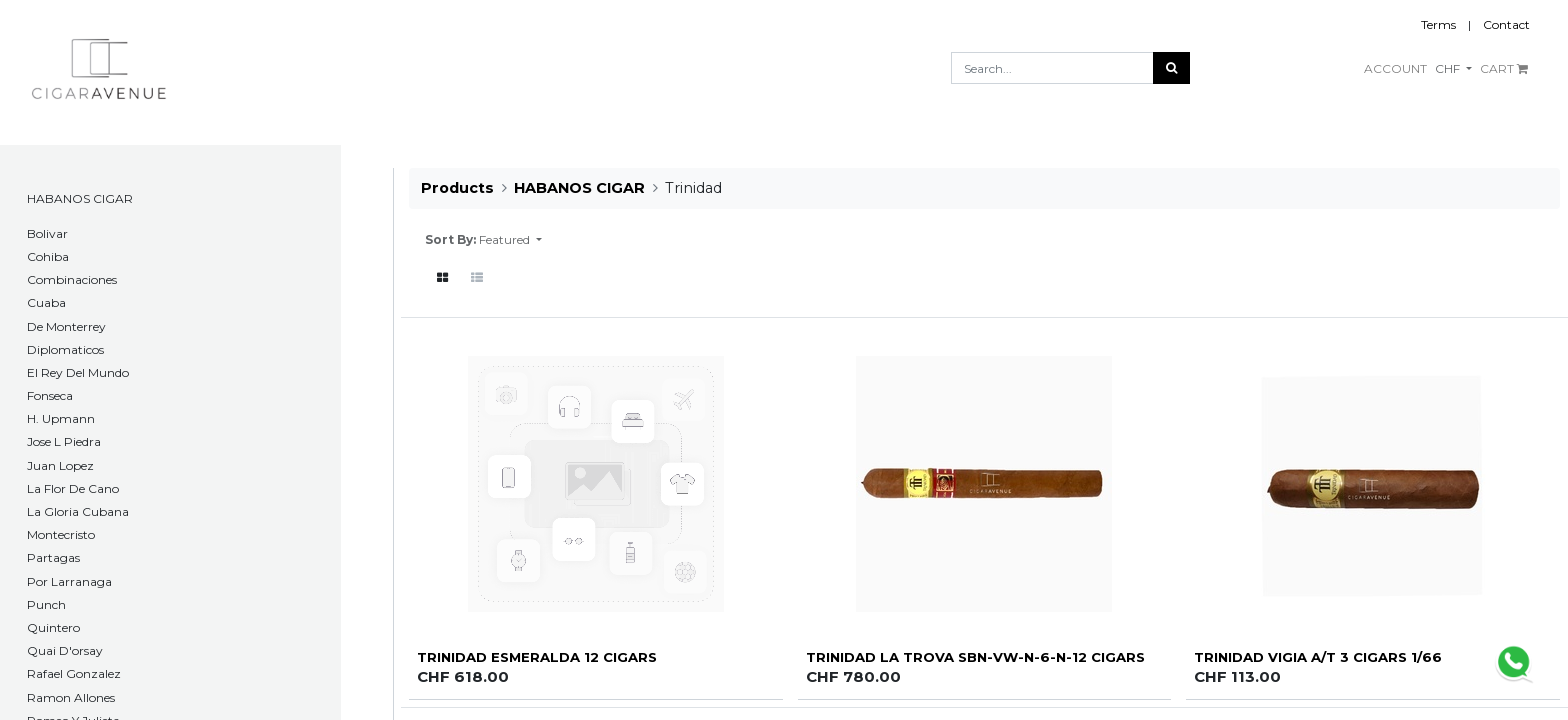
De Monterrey (66, 326)
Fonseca (50, 395)
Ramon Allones (71, 697)
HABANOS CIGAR (80, 198)
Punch (46, 604)
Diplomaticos (65, 349)
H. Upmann (61, 418)
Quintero (53, 627)
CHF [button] (1449, 68)
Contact (1506, 24)
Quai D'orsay (65, 650)
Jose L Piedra (64, 441)
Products (457, 188)
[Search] (1171, 68)
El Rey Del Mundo (78, 372)
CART (1504, 68)
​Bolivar (47, 233)
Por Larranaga (69, 581)
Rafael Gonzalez (74, 673)
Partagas (53, 557)
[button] (510, 240)
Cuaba (46, 302)
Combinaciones (72, 279)
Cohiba (48, 256)
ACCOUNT (1395, 68)
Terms (1438, 24)
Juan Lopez (60, 465)
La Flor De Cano (73, 488)
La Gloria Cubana (78, 511)
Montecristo (61, 534)
